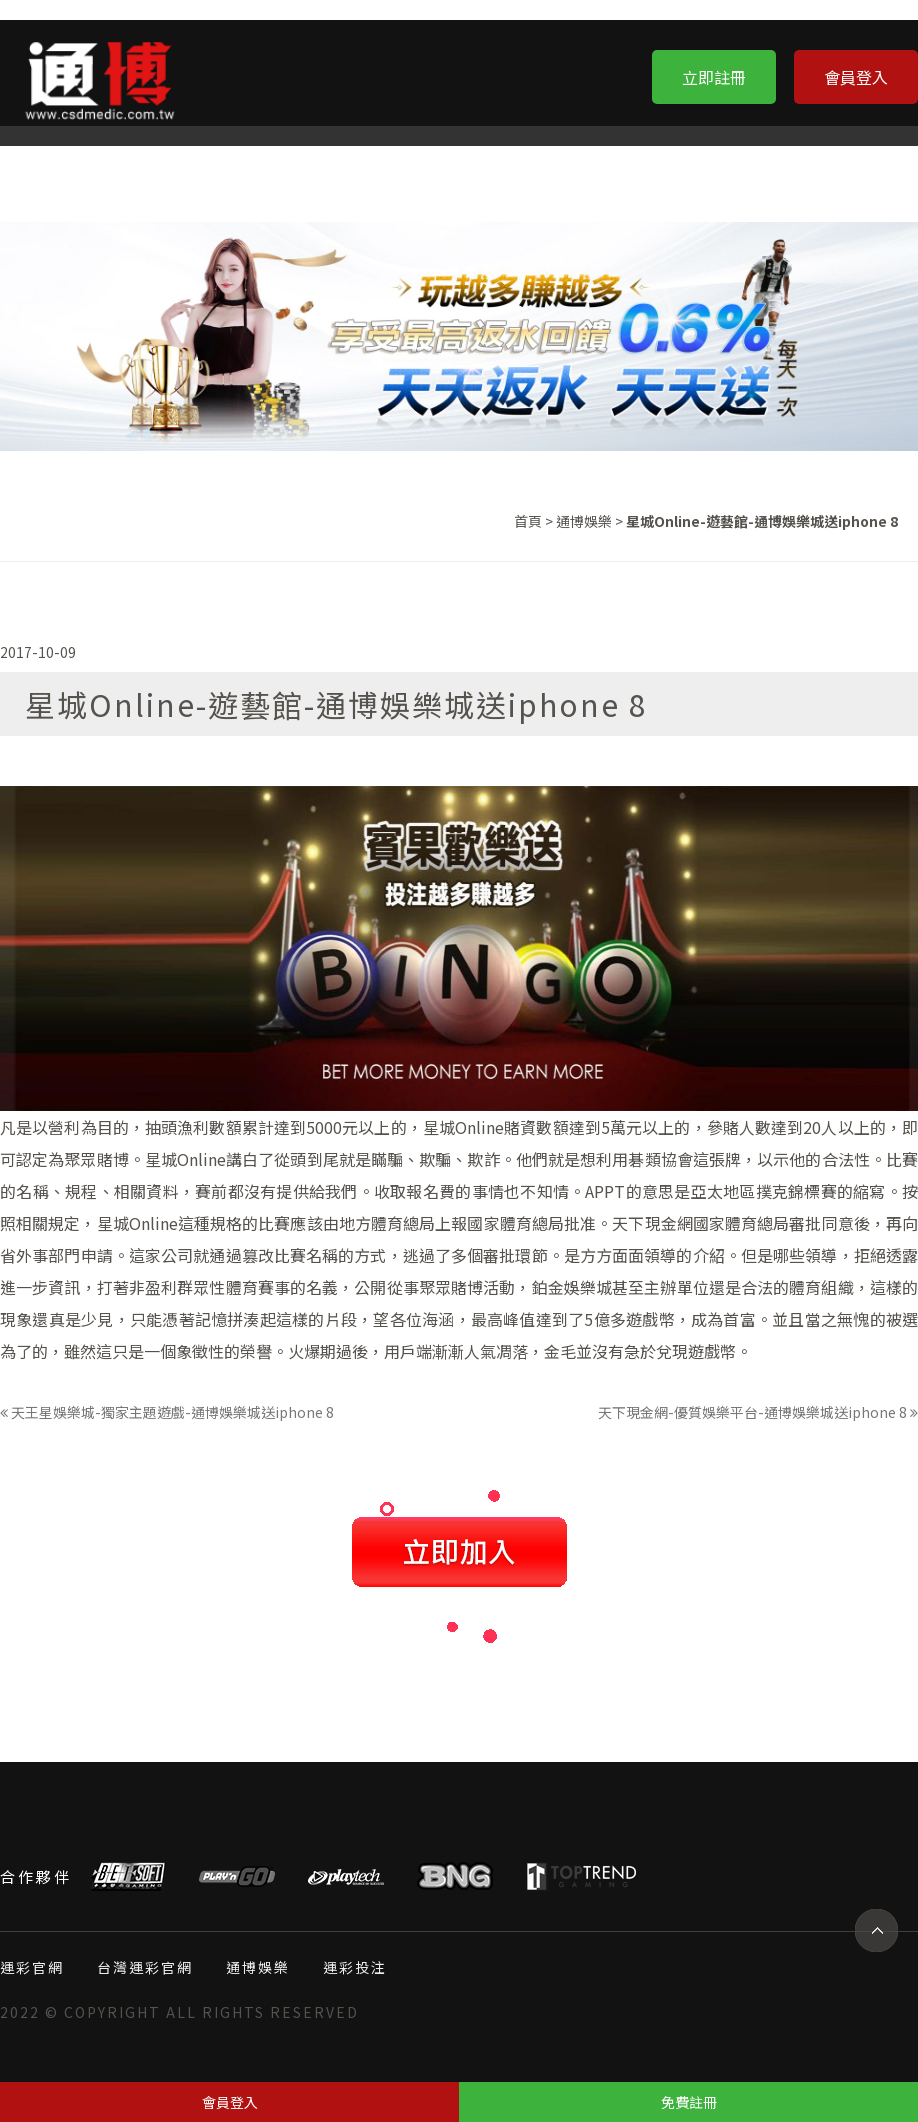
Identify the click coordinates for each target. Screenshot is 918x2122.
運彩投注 (355, 1967)
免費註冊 (689, 2102)
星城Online (463, 1127)
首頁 (528, 521)
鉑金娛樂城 (572, 1287)
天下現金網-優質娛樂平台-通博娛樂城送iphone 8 (758, 1412)
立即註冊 (714, 77)
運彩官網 (32, 1967)
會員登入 (856, 77)
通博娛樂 (584, 521)
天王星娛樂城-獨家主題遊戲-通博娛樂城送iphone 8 (167, 1412)
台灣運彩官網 (145, 1967)
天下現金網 (652, 1223)
